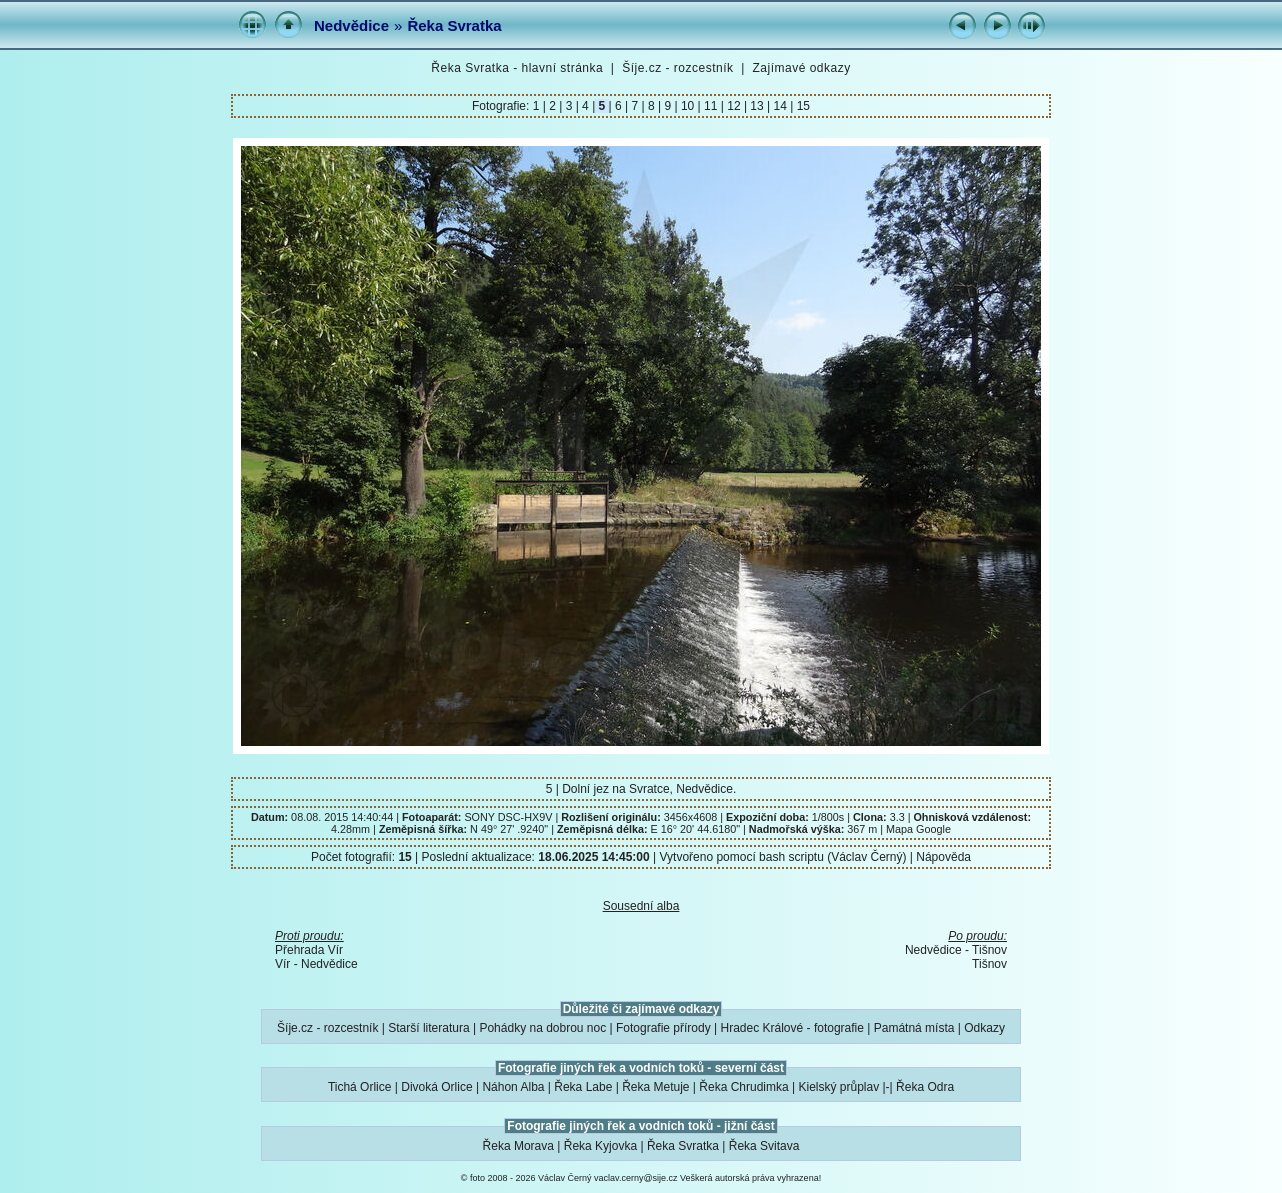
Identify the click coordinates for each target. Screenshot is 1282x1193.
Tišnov (989, 964)
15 (801, 106)
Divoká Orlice (436, 1087)
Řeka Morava (518, 1146)
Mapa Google (918, 829)
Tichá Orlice (360, 1087)
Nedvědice (351, 25)
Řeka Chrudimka (743, 1087)
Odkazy (984, 1028)
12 (734, 106)
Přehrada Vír (309, 950)
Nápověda (943, 857)
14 (780, 106)
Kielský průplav (838, 1087)
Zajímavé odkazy (801, 68)
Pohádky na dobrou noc (542, 1028)
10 (688, 106)
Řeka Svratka (454, 25)
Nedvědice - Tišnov (956, 950)
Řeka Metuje (655, 1087)
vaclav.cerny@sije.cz (636, 1178)
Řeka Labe (583, 1087)
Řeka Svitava (764, 1146)
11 (711, 106)
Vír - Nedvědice (316, 964)
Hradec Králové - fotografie (792, 1028)
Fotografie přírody (663, 1028)
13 (757, 106)
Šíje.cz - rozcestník (677, 68)
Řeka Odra (925, 1087)
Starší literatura (428, 1028)
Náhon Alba (513, 1087)
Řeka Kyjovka (600, 1146)
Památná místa (914, 1028)
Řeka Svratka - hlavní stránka (517, 68)
